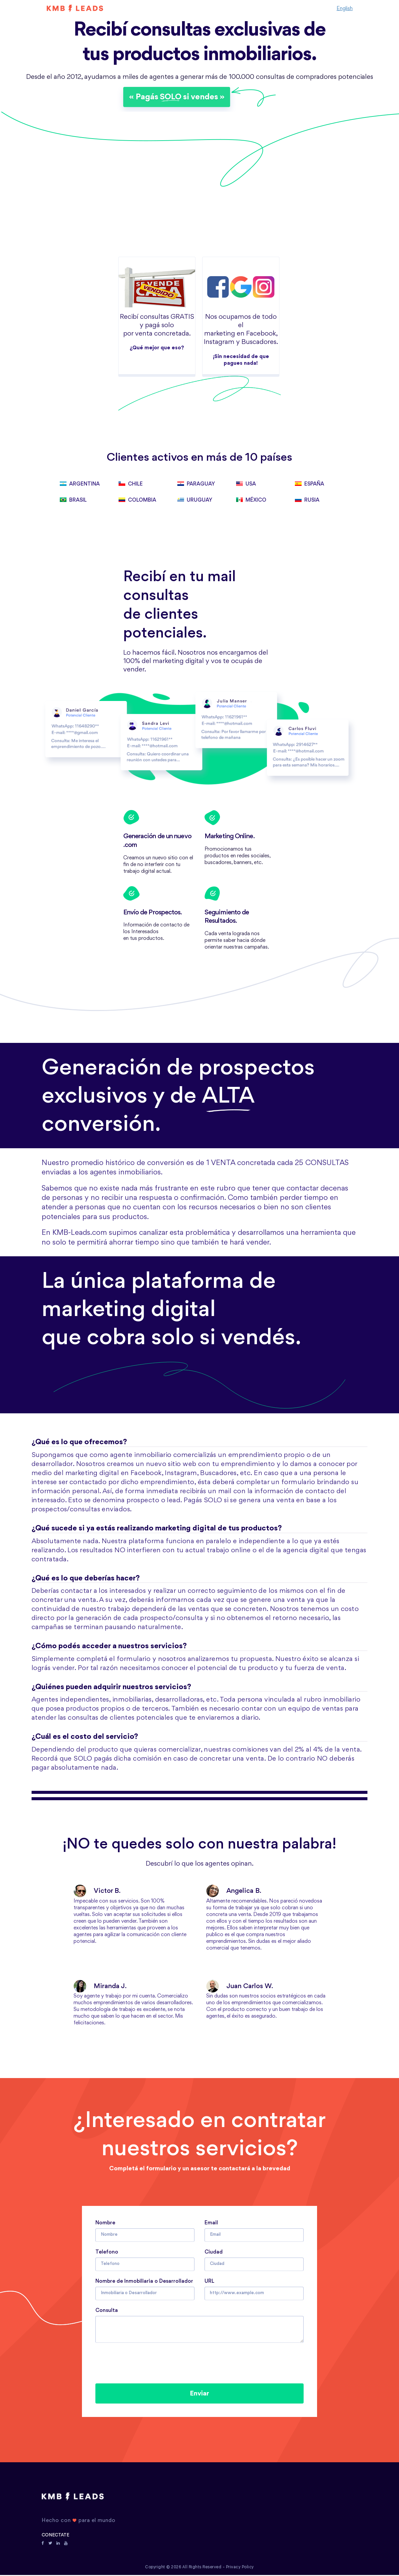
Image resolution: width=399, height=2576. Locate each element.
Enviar (199, 2394)
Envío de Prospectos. (152, 913)
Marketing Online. (230, 837)
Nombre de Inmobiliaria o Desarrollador (144, 2281)
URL (209, 2281)
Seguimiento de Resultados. (227, 917)
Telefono (106, 2252)
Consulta (106, 2310)
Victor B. (97, 1891)
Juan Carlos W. (239, 1986)
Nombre (105, 2222)
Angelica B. (233, 1891)
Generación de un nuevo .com (157, 841)
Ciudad (214, 2252)
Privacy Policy (240, 2568)
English (345, 8)
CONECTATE (55, 2536)
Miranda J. (100, 1986)
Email (211, 2222)
